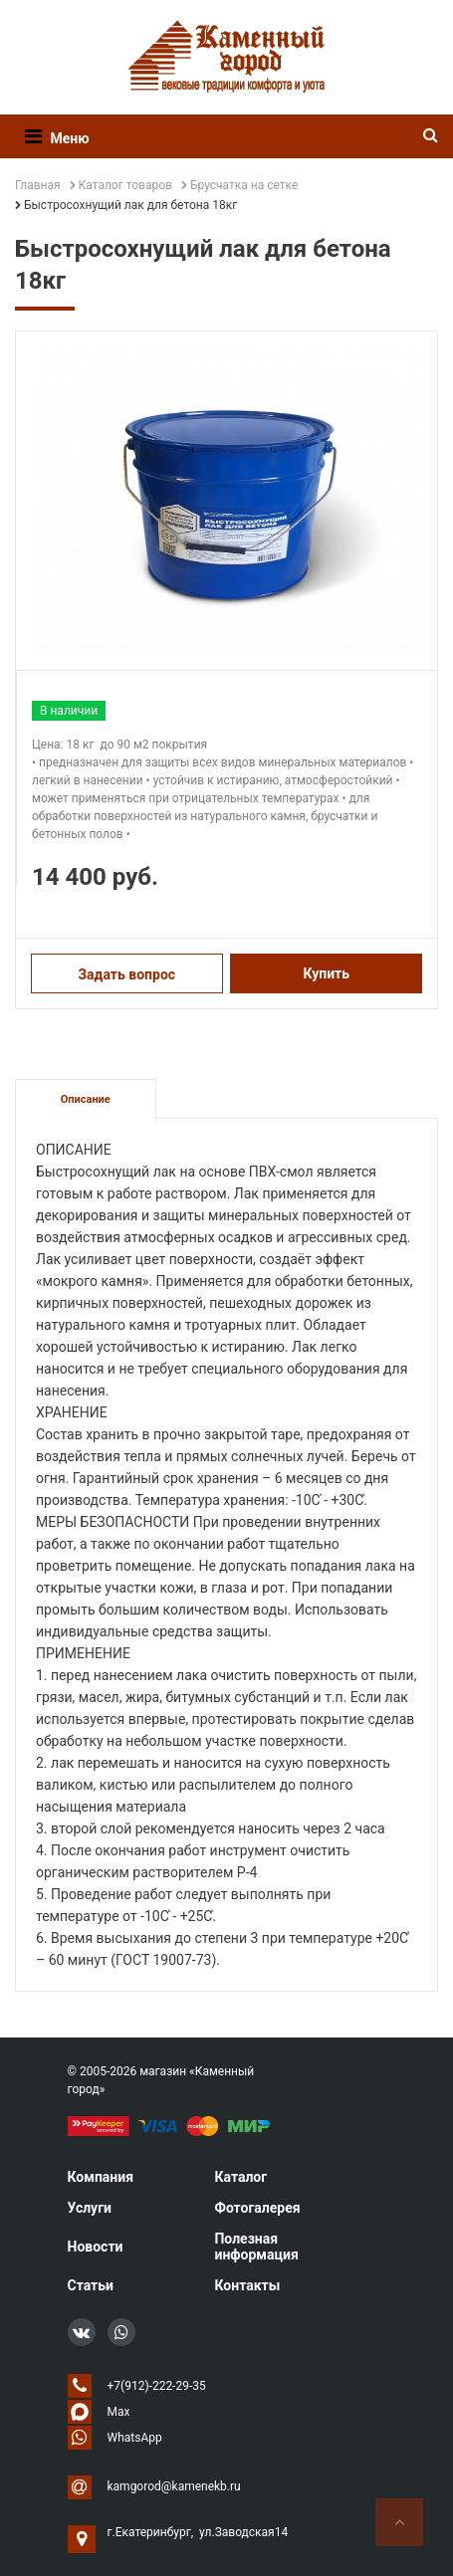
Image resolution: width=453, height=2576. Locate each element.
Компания (101, 2177)
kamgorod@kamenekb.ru (174, 2486)
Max (119, 2412)
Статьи (90, 2285)
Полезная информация (256, 2246)
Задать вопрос (126, 974)
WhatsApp (135, 2438)
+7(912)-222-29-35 (157, 2386)
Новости (95, 2246)
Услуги (90, 2208)
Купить (326, 973)
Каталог (240, 2177)
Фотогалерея (257, 2208)
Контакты (247, 2285)
